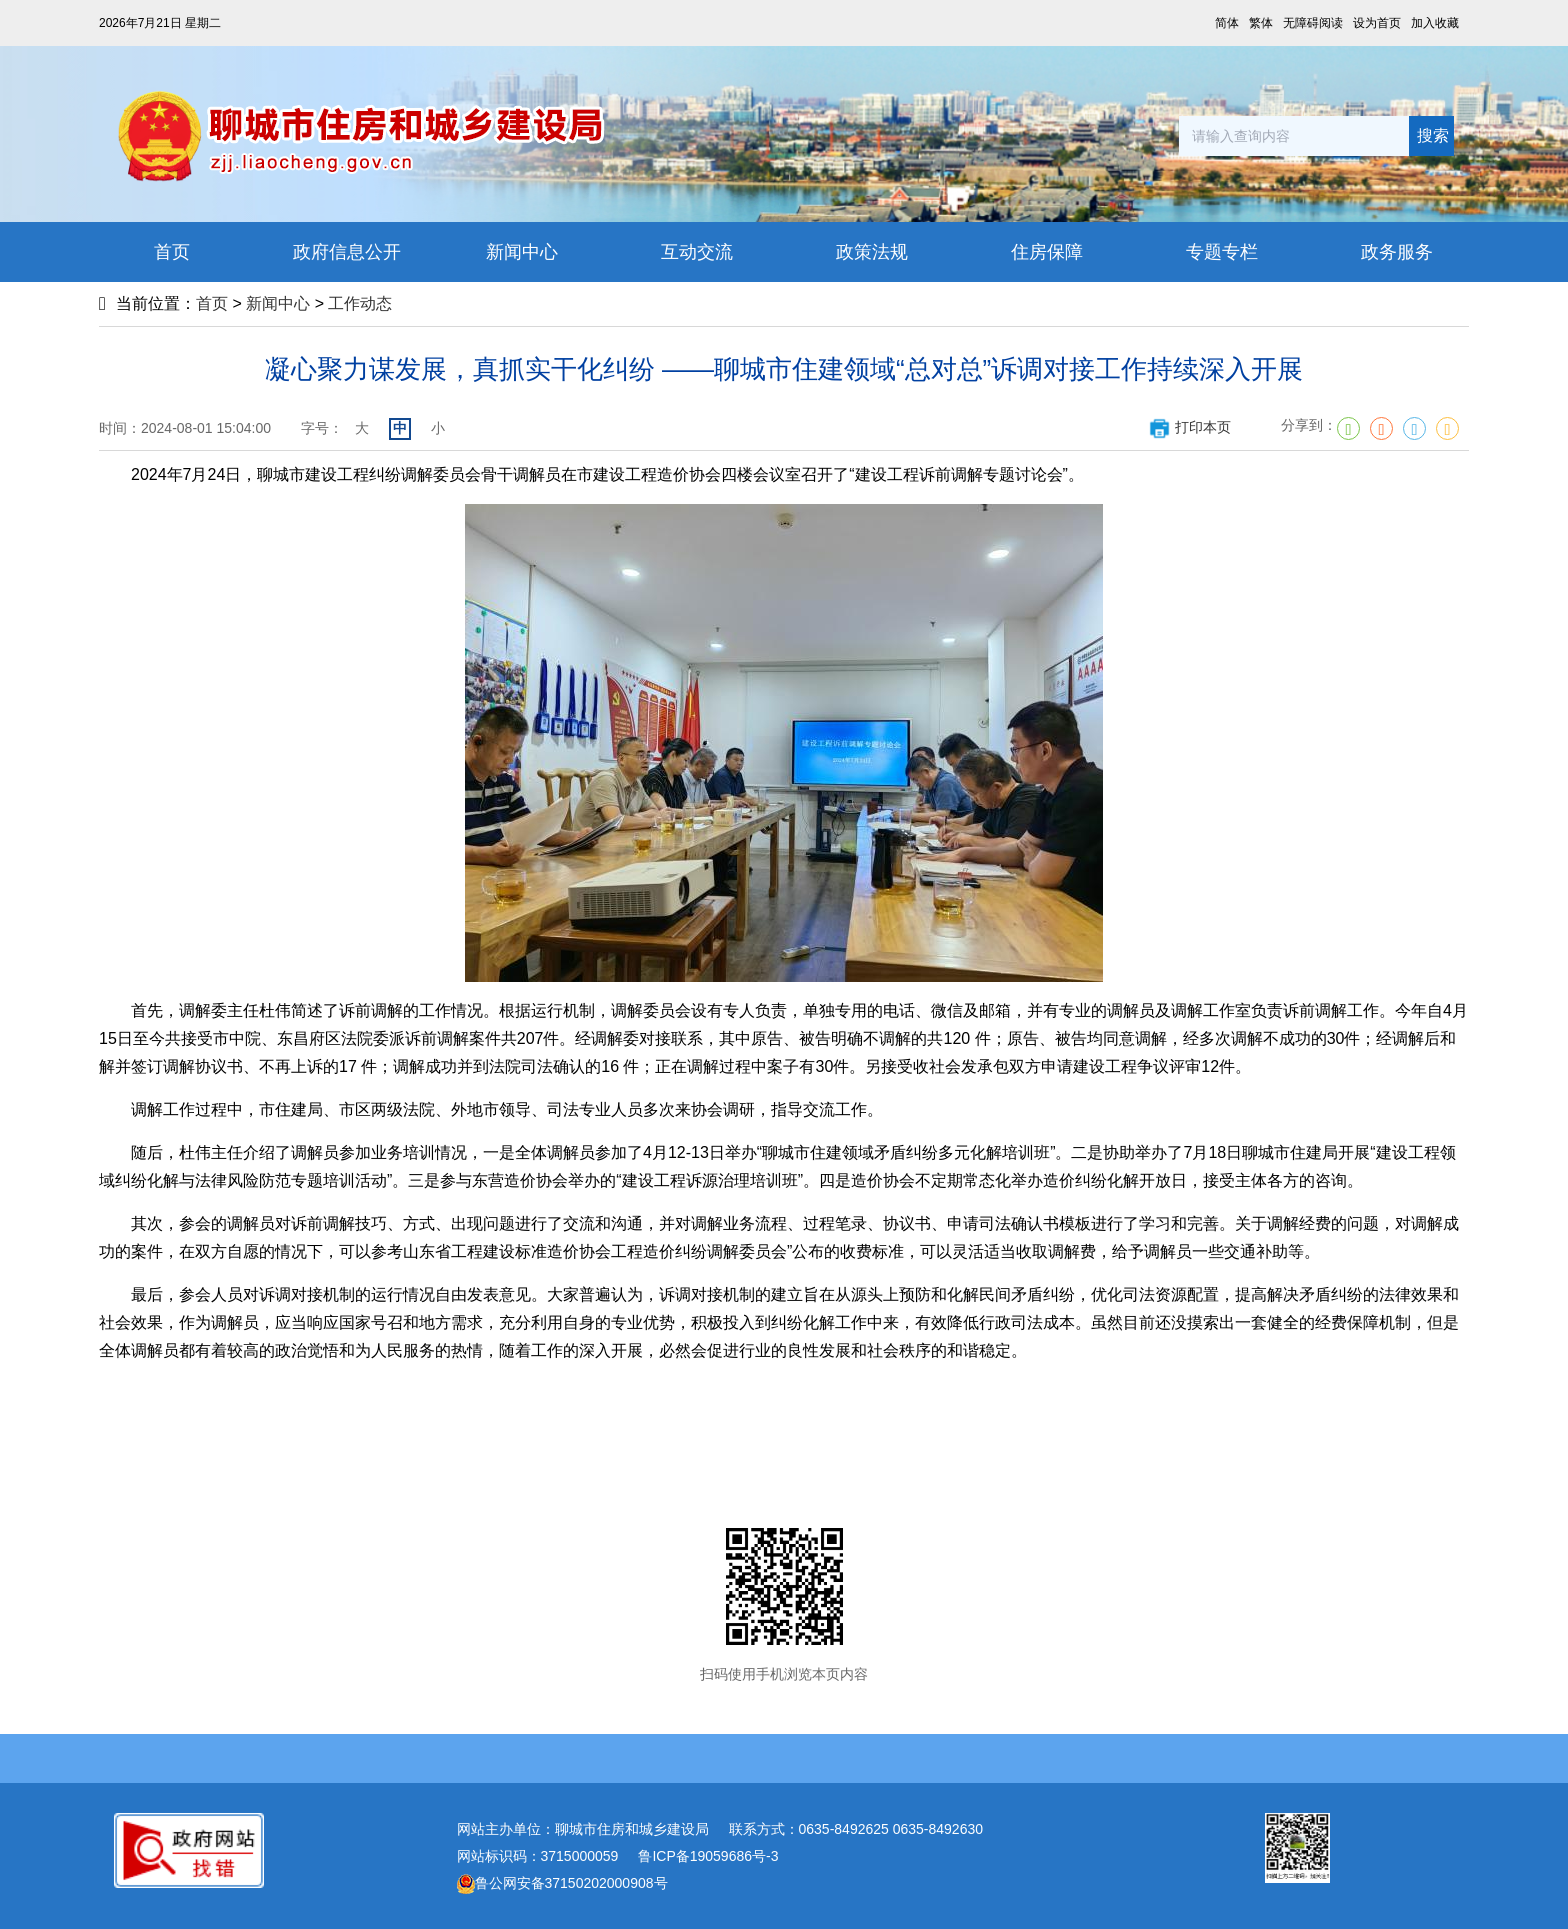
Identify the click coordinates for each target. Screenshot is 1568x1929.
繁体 (1261, 23)
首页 (212, 303)
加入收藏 (1435, 23)
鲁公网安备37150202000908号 (562, 1883)
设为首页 (1377, 23)
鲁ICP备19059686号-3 (708, 1856)
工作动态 (360, 303)
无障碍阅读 (1313, 23)
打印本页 (1189, 427)
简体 (1227, 23)
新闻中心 (278, 303)
